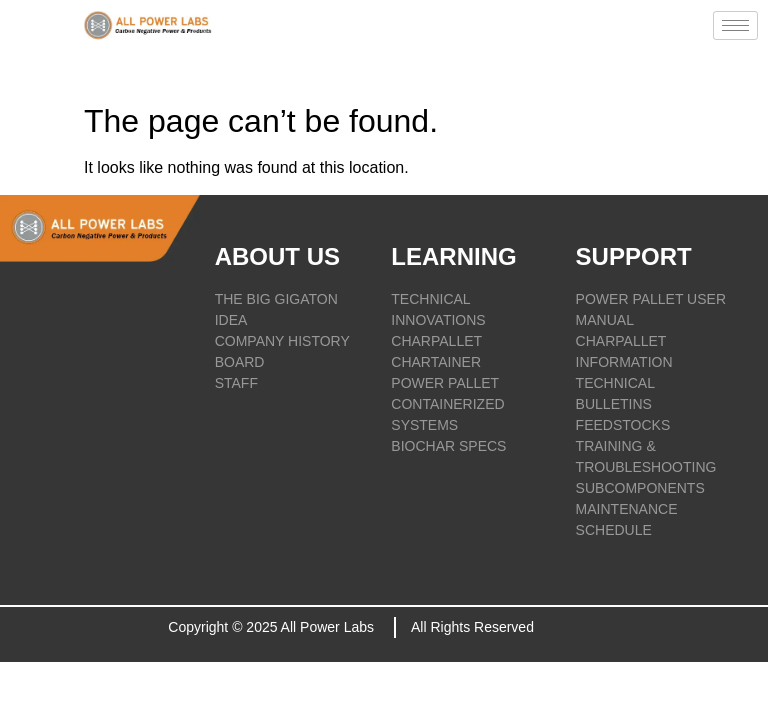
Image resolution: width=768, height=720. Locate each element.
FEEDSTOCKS (623, 425)
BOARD (240, 362)
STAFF (236, 383)
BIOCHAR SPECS (448, 446)
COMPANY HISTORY (282, 341)
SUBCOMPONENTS (640, 488)
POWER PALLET (445, 383)
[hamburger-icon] (735, 25)
